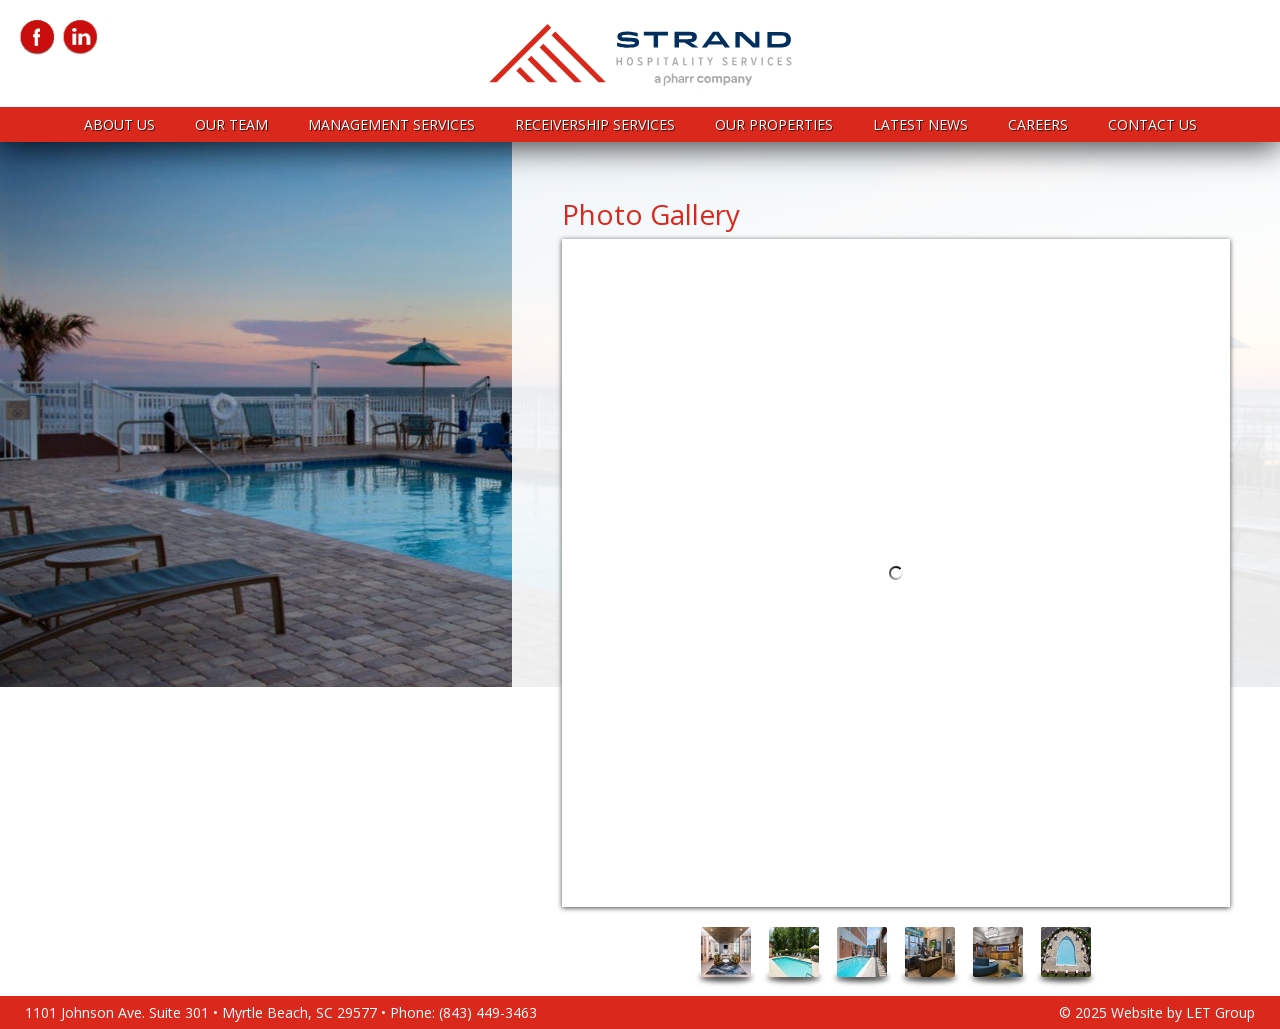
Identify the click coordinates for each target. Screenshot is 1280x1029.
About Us (119, 124)
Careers (1038, 124)
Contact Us (1152, 124)
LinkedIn (80, 37)
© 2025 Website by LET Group (1157, 1012)
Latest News (920, 124)
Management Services (391, 124)
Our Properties (774, 124)
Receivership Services (595, 124)
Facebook (37, 37)
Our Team (231, 124)
